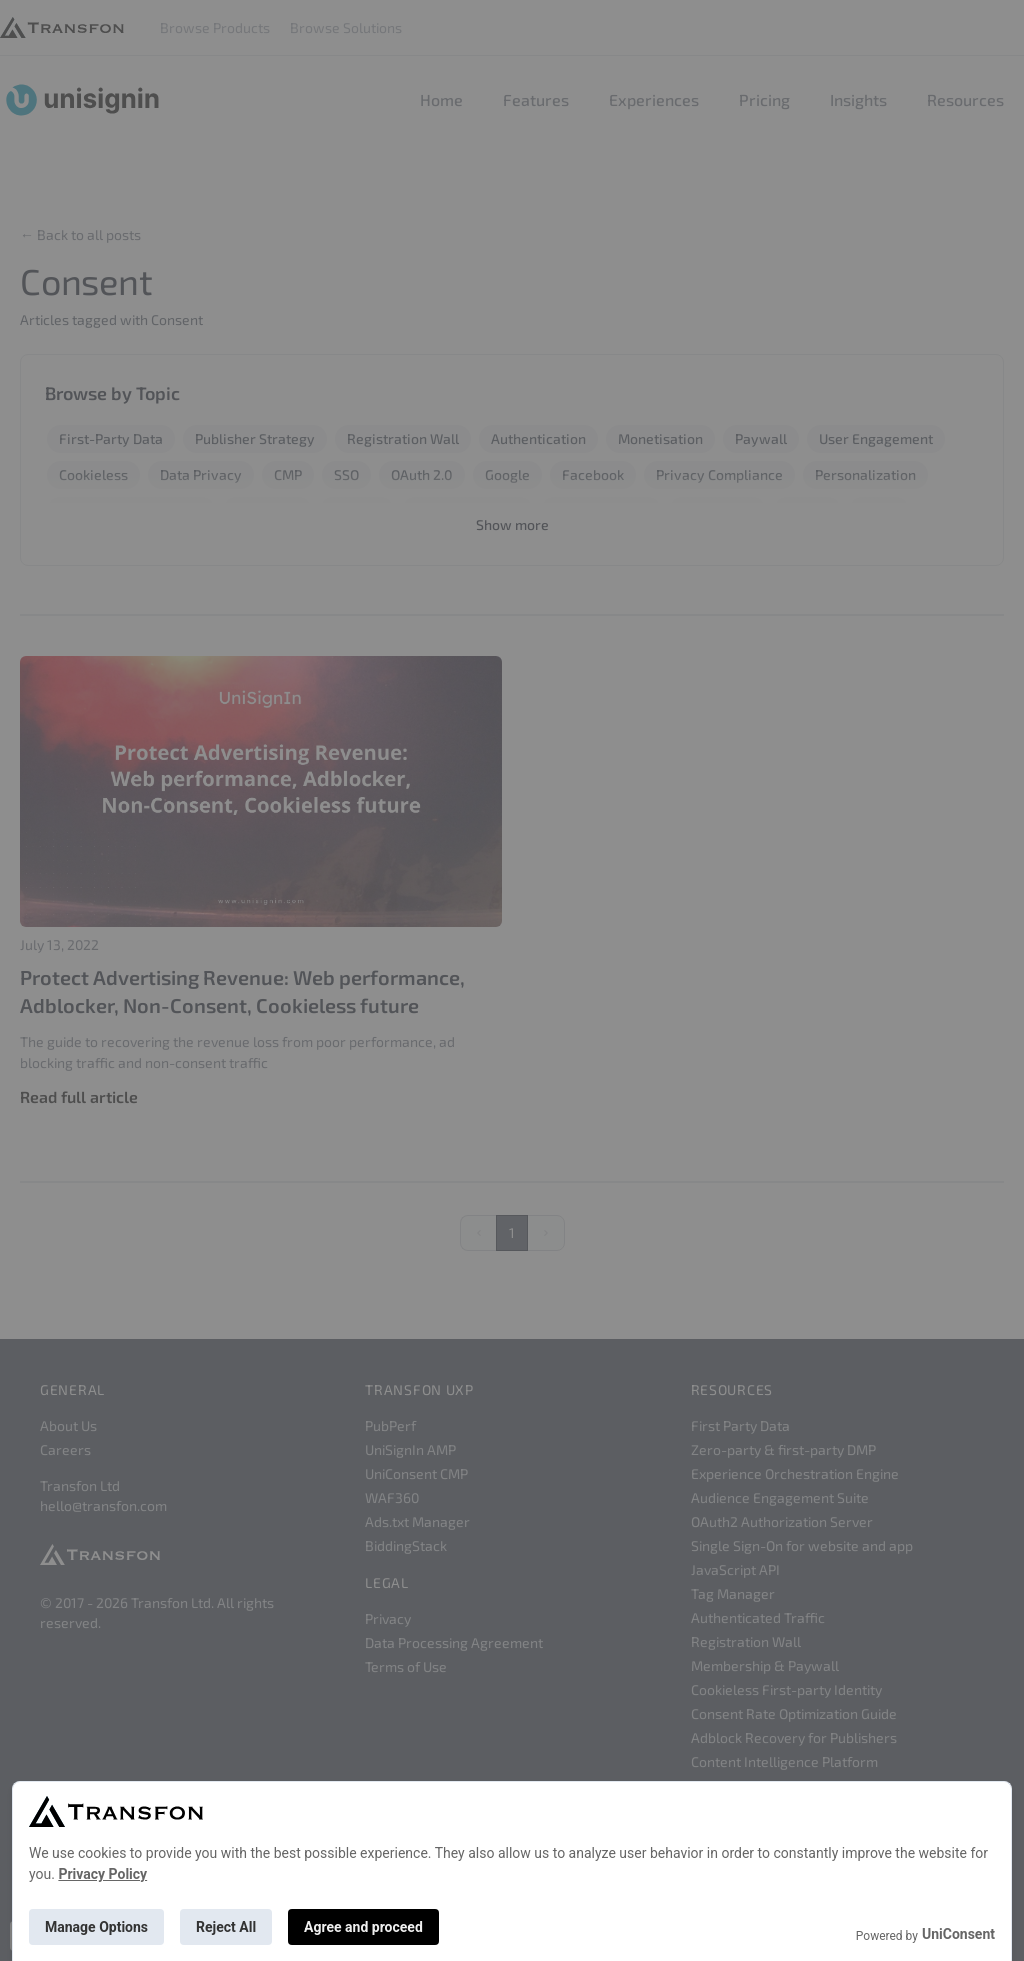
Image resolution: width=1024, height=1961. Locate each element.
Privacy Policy (102, 1874)
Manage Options (96, 1927)
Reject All (226, 1927)
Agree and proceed (363, 1927)
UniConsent (958, 1934)
